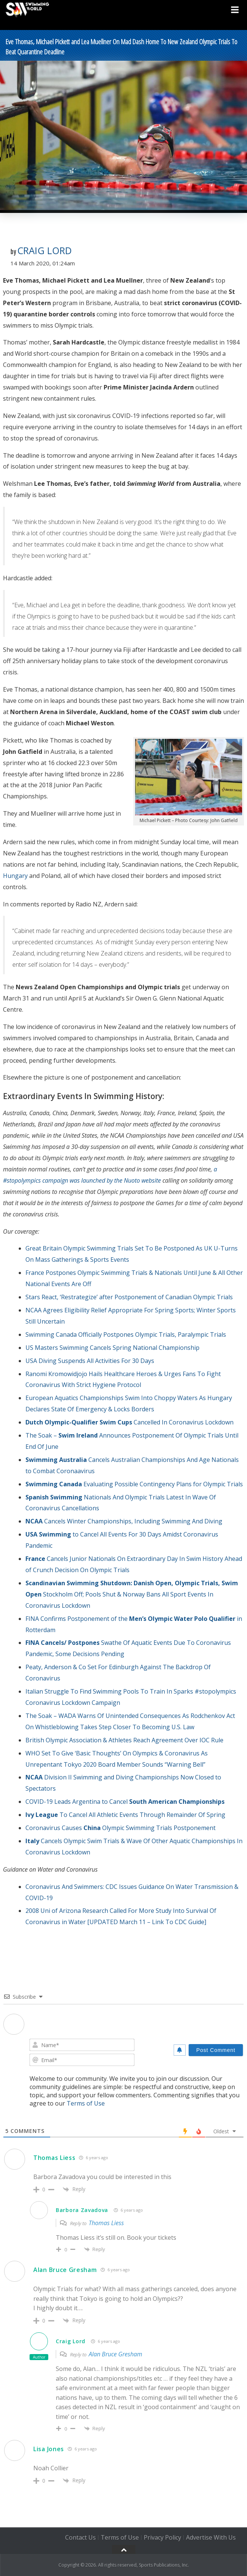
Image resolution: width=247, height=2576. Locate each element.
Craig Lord (44, 250)
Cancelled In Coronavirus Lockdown (129, 1422)
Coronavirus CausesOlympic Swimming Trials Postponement (120, 1828)
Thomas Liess (54, 2158)
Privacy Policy (162, 2537)
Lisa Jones (48, 2449)
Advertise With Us (211, 2537)
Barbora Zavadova (82, 2210)
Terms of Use (86, 2103)
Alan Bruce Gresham (65, 2270)
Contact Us (80, 2537)
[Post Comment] (216, 2050)
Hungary (15, 876)
